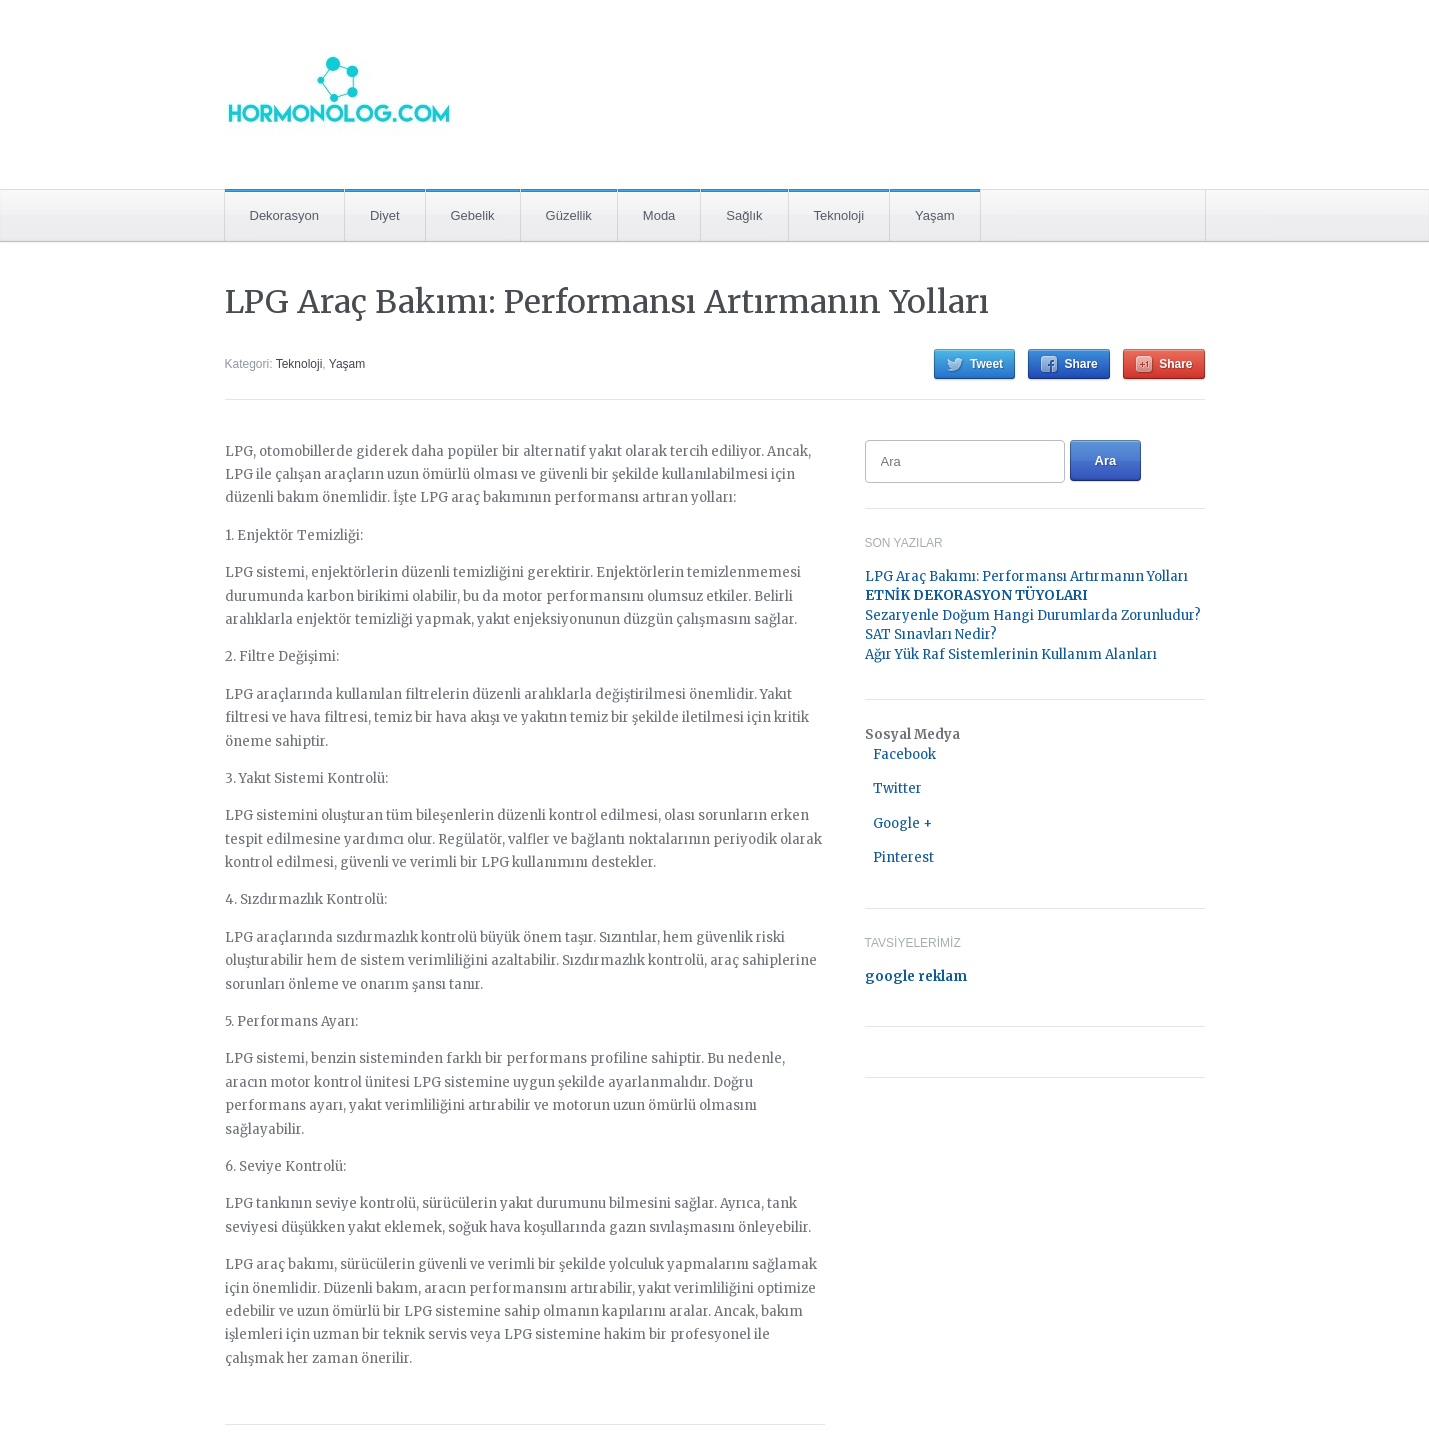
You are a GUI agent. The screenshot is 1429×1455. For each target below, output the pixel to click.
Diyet (385, 215)
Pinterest (903, 857)
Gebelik (473, 215)
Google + (902, 823)
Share (1080, 364)
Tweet (986, 364)
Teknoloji (839, 215)
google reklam (916, 976)
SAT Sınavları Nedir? (931, 634)
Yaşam (935, 215)
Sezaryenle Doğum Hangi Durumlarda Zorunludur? (1033, 615)
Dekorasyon (284, 215)
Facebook (904, 754)
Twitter (897, 788)
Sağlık (744, 215)
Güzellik (569, 215)
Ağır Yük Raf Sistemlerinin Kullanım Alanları (1011, 654)
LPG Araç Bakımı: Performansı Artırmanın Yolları (607, 302)
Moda (659, 215)
